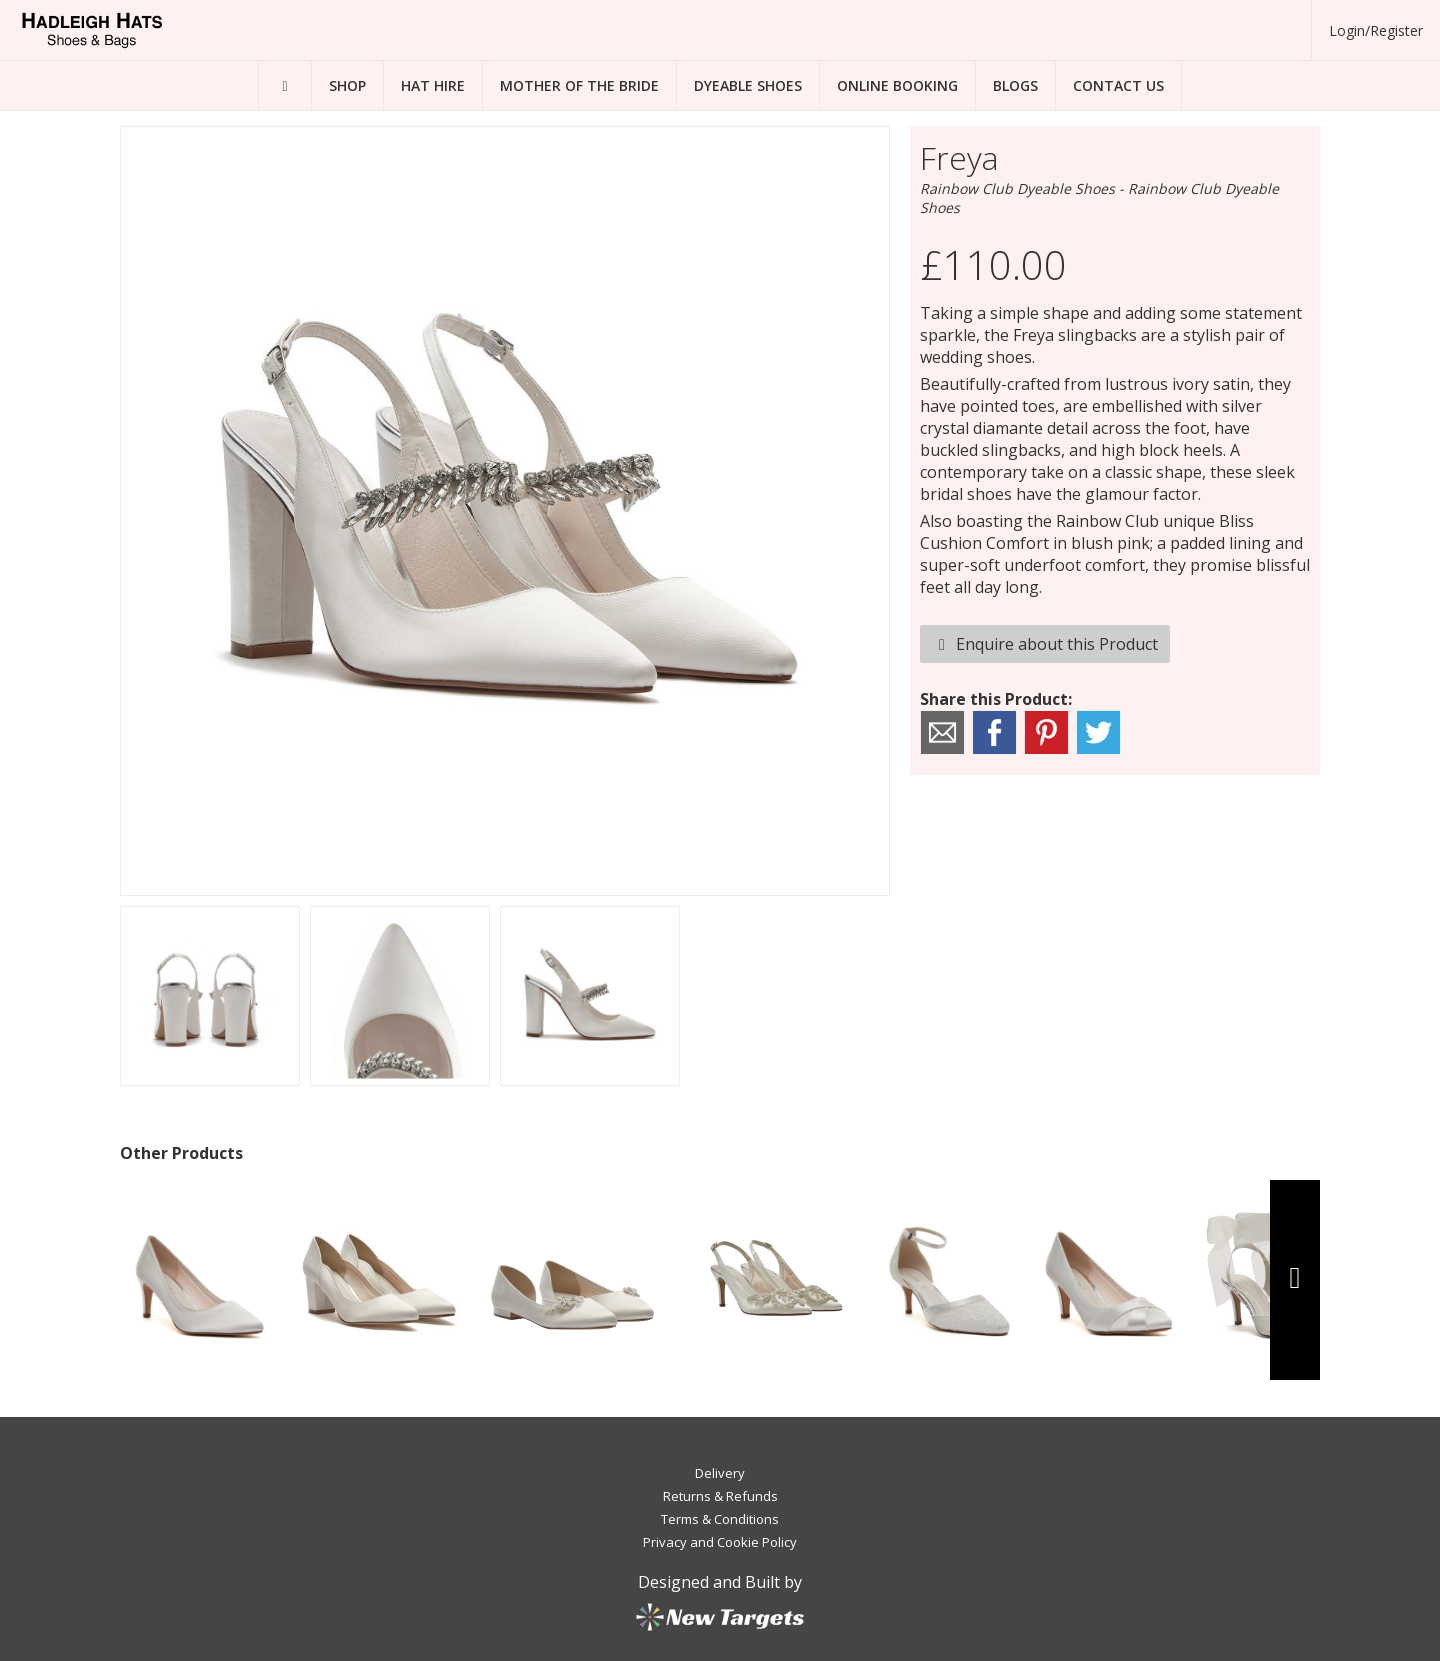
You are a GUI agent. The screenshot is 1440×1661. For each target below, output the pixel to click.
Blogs (1015, 85)
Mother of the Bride (579, 85)
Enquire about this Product (1045, 644)
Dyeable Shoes (748, 85)
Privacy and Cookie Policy (720, 1542)
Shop (347, 85)
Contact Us (1118, 85)
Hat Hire (433, 85)
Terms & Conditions (720, 1519)
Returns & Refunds (720, 1496)
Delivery (720, 1473)
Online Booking (897, 85)
